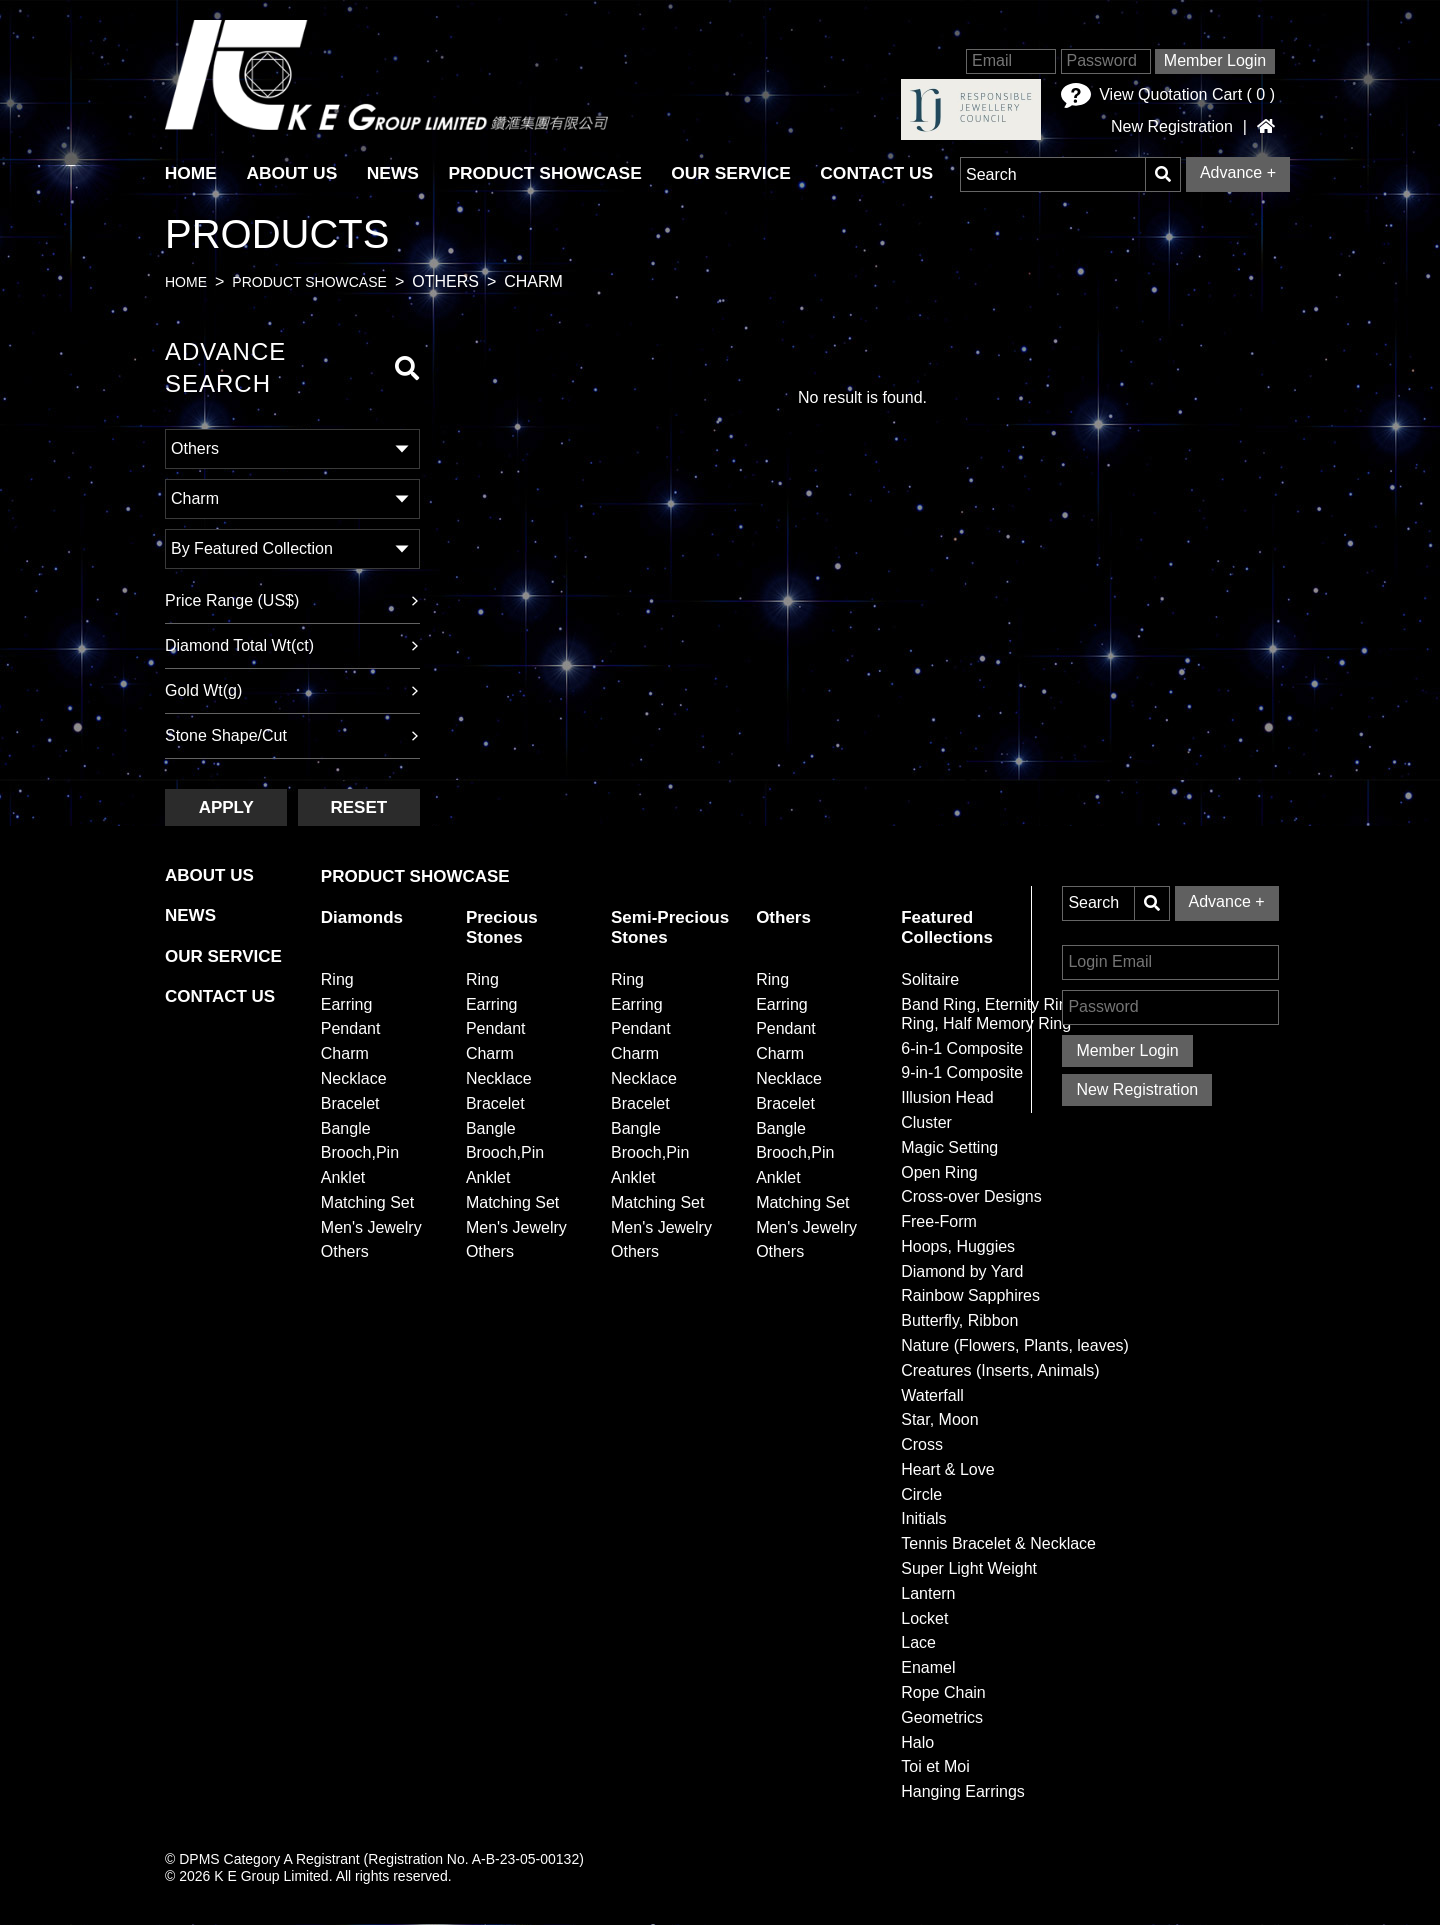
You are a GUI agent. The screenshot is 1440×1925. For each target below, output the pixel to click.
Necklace (354, 1078)
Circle (921, 1494)
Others (345, 1252)
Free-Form (939, 1221)
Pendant (351, 1029)
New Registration (1172, 127)
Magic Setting (949, 1147)
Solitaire (930, 979)
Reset (358, 807)
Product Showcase (550, 173)
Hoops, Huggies (958, 1246)
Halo (917, 1742)
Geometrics (942, 1717)
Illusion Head (947, 1097)
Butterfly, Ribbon (959, 1320)
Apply (226, 807)
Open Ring (939, 1172)
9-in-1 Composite (962, 1073)
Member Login (1215, 60)
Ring (337, 979)
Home (186, 283)
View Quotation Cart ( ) (1168, 95)
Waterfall (932, 1395)
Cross (922, 1444)
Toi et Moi (935, 1766)
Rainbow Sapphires (970, 1296)
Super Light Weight (969, 1568)
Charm (345, 1053)
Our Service (738, 173)
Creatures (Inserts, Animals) (1000, 1370)
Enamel (928, 1667)
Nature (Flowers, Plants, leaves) (1015, 1345)
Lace (918, 1643)
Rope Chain (943, 1692)
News (396, 173)
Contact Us (886, 173)
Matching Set (367, 1202)
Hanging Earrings (963, 1791)
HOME (191, 173)
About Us (294, 173)
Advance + (1238, 172)
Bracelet (350, 1103)
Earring (347, 1004)
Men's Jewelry (371, 1227)
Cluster (926, 1122)
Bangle (346, 1128)
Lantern (928, 1593)
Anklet (343, 1177)
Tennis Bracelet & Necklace (998, 1543)
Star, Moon (939, 1420)
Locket (924, 1618)
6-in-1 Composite (962, 1048)
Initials (923, 1519)
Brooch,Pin (360, 1153)
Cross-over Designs (971, 1196)
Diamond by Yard (962, 1271)
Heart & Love (947, 1469)
